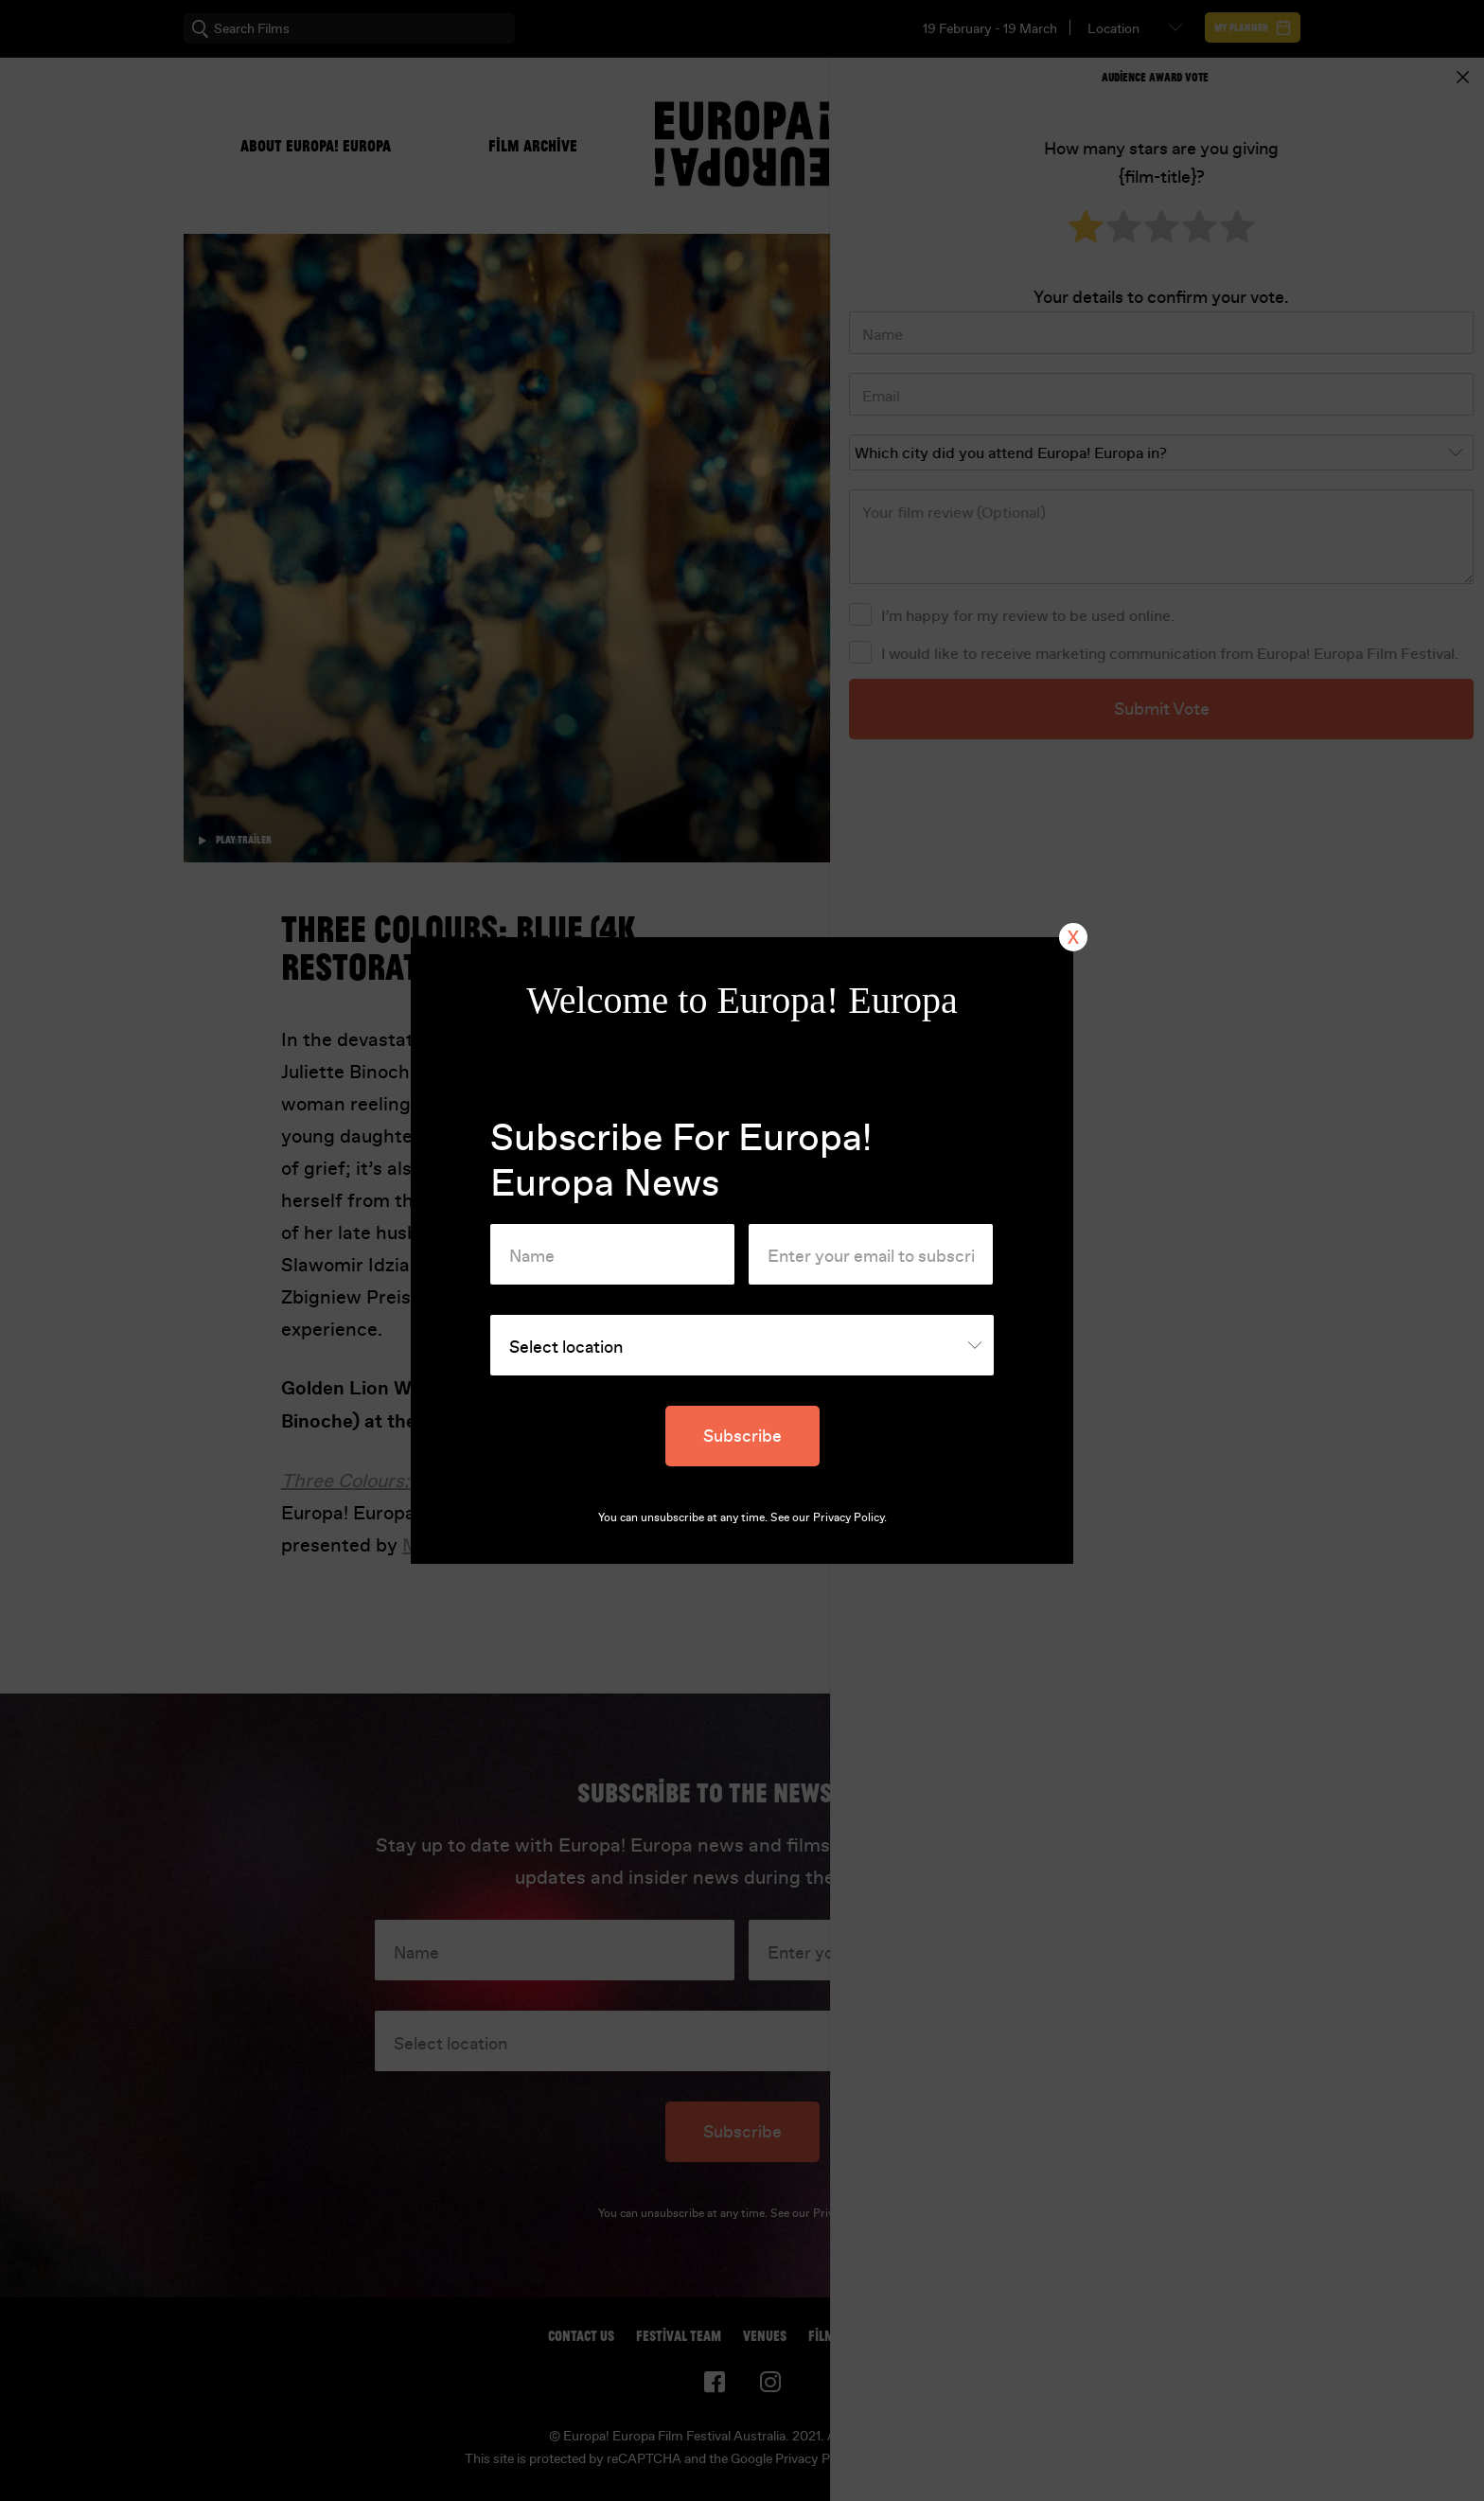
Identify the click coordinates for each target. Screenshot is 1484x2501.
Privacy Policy (848, 1517)
